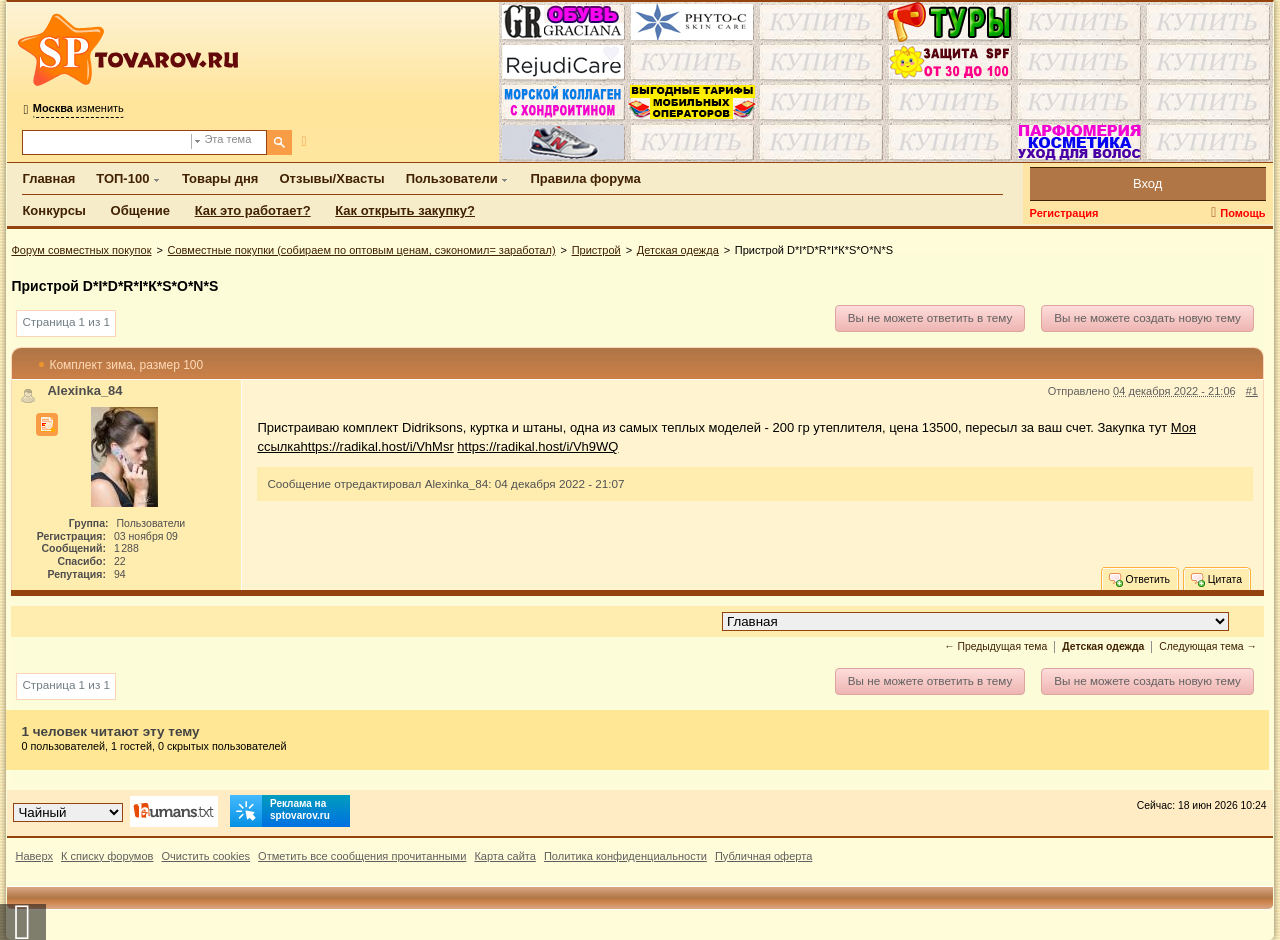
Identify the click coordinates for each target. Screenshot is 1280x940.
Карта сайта (505, 856)
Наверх (34, 856)
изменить (78, 108)
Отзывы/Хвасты (331, 178)
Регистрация (1064, 213)
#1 (1252, 391)
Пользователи (452, 178)
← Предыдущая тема (995, 646)
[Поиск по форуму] (107, 142)
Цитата (1215, 579)
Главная (48, 178)
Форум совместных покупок (81, 250)
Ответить (1138, 579)
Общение (140, 210)
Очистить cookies (205, 856)
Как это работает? (253, 210)
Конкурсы (54, 210)
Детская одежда (678, 250)
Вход (1147, 183)
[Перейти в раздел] (975, 621)
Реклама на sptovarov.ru (280, 811)
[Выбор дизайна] (68, 812)
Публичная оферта (763, 856)
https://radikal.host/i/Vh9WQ (537, 446)
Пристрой (596, 250)
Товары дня (220, 178)
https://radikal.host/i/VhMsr (377, 446)
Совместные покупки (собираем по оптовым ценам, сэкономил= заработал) (362, 250)
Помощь (1242, 213)
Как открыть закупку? (405, 210)
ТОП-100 (122, 178)
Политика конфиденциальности (625, 856)
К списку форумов (107, 856)
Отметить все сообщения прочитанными (362, 856)
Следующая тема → (1208, 646)
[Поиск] (279, 142)
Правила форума (585, 178)
